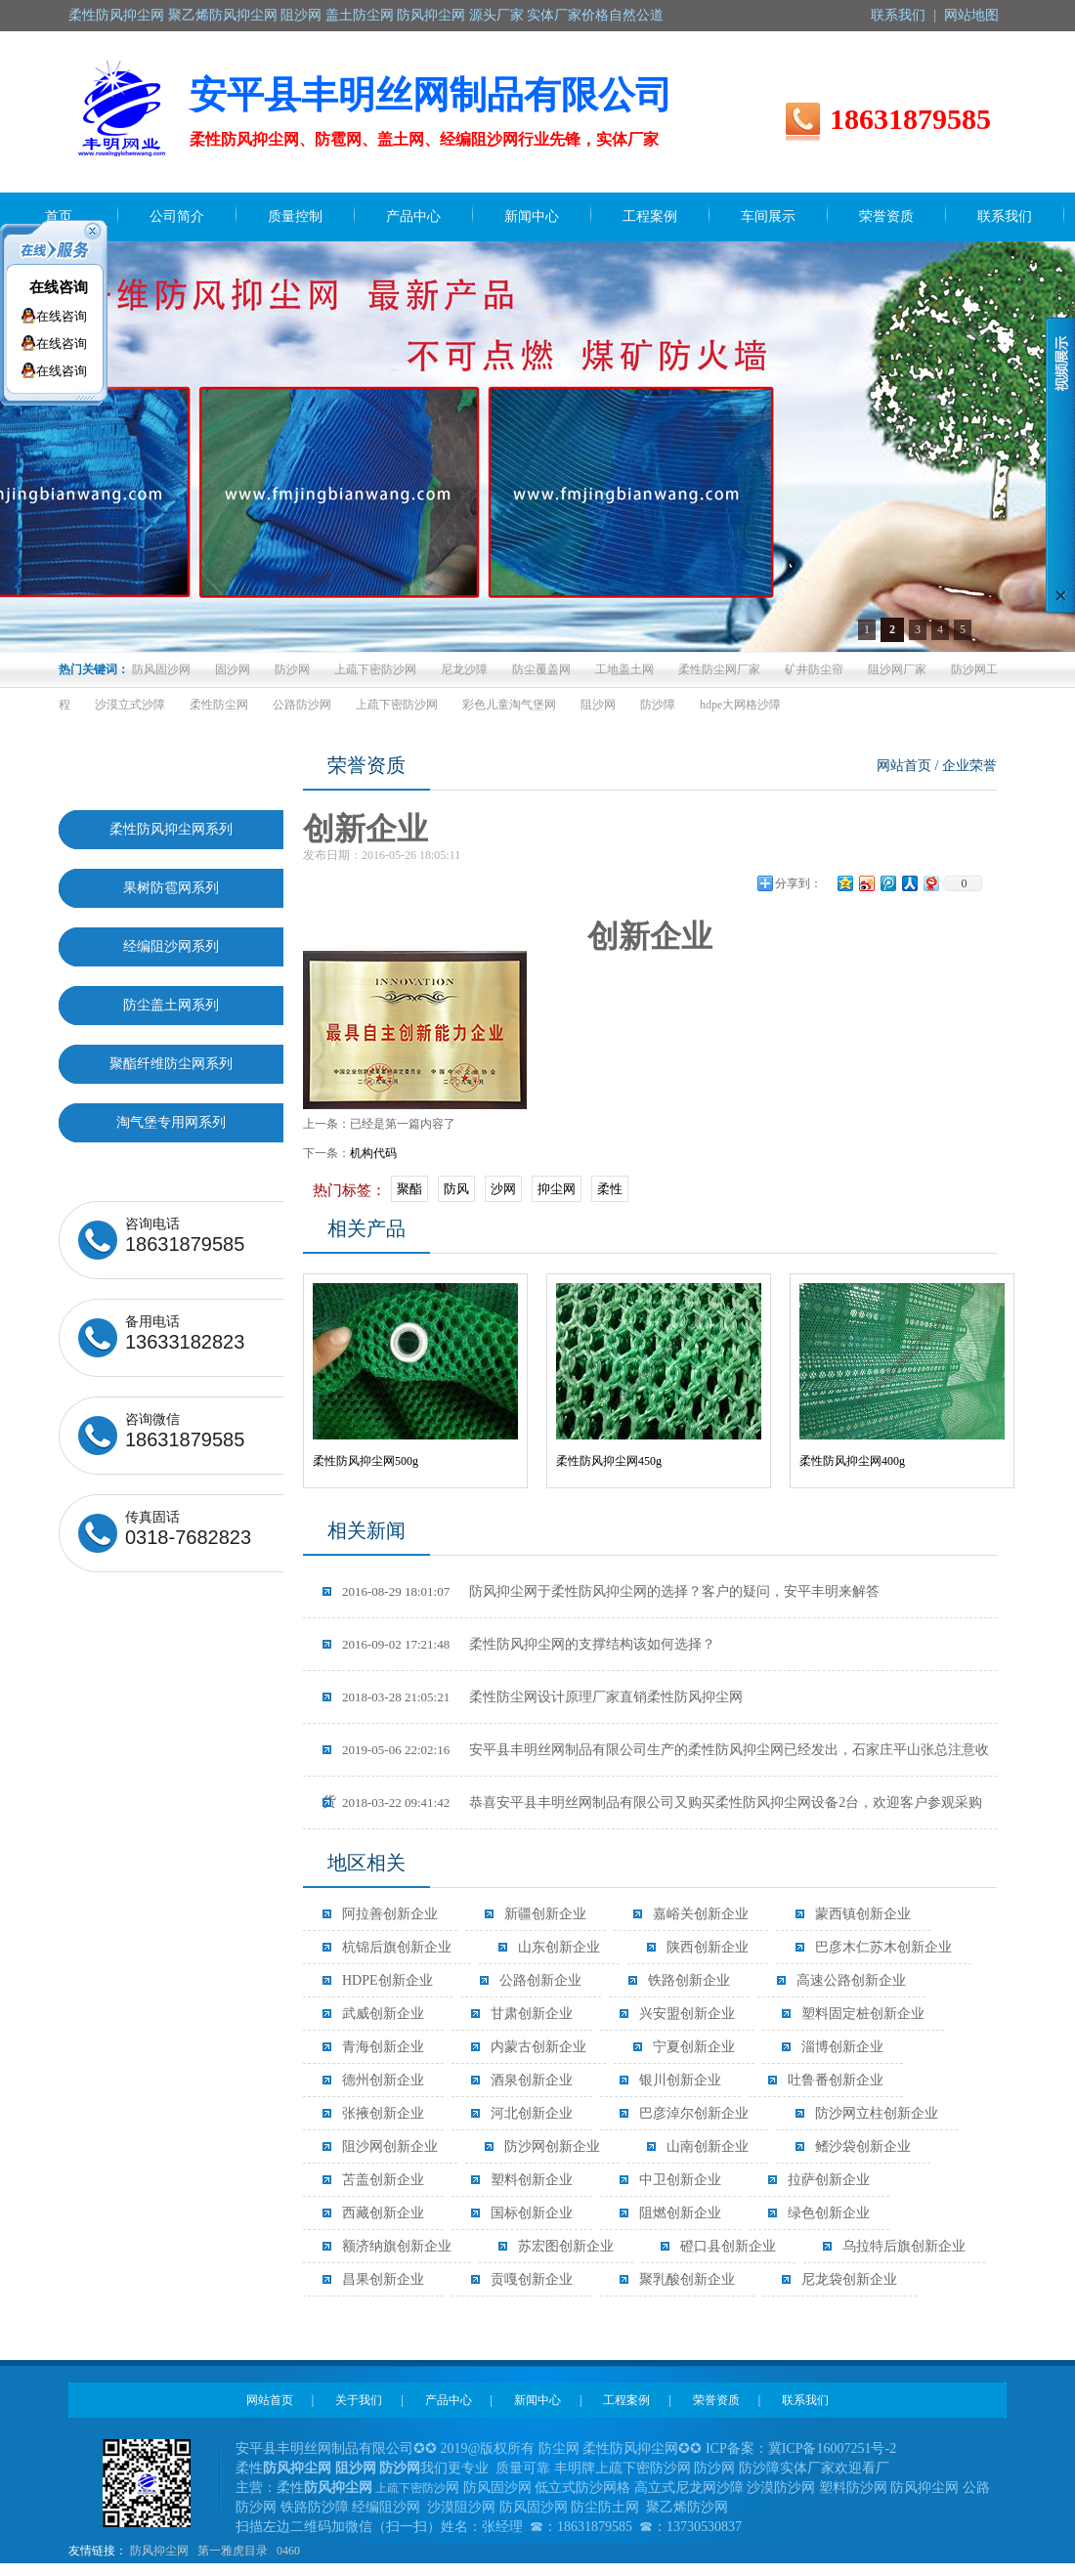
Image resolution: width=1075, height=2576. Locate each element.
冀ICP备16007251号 (826, 2448)
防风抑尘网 (159, 2550)
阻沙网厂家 (897, 669)
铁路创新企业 (689, 1980)
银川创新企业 (680, 2080)
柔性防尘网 (219, 704)
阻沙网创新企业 (390, 2146)
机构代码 (373, 1153)
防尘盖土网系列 (171, 1005)
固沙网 (232, 669)
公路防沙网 (302, 704)
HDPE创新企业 (387, 1980)
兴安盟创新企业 (687, 2013)
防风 (456, 1188)
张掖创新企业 (383, 2113)
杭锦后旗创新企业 (397, 1947)
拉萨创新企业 (829, 2179)
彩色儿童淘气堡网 (509, 704)
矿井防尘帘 (814, 669)
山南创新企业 (707, 2146)
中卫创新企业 (680, 2179)
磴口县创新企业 (728, 2246)
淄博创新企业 (842, 2046)
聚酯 (409, 1188)
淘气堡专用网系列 (171, 1122)
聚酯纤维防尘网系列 (171, 1063)
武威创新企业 (383, 2013)
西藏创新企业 (383, 2213)
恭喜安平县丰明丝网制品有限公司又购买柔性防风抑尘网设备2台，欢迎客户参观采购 (662, 1802)
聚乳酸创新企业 (687, 2279)
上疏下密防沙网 (375, 669)
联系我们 (898, 15)
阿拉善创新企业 (390, 1914)
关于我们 (358, 2400)
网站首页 (904, 765)
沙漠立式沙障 (130, 704)
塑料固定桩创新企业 (862, 2013)
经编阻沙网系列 (171, 946)
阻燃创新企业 (680, 2213)
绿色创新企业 (829, 2213)
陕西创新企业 (707, 1947)
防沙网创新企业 (552, 2146)
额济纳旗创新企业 (397, 2246)
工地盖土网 (624, 669)
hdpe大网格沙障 (740, 704)
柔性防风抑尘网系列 (171, 829)
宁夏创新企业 (694, 2046)
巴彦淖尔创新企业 (694, 2113)
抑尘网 (557, 1188)
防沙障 (657, 704)
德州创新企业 (383, 2080)
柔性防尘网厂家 (719, 669)
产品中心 (448, 2400)
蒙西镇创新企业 (863, 1914)
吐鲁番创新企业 (835, 2080)
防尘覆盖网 (541, 669)
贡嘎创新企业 (532, 2279)
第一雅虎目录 (232, 2550)
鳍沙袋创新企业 (863, 2146)
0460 (288, 2550)
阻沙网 (598, 704)
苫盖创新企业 (383, 2179)
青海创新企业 (383, 2046)
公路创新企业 (540, 1980)
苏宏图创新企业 (566, 2246)
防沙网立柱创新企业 (876, 2113)
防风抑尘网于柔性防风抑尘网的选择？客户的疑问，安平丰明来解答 (611, 1591)
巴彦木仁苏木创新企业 (883, 1947)
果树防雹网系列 (171, 887)
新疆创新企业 (545, 1914)
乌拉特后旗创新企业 (904, 2246)
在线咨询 (58, 287)
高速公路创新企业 (851, 1980)
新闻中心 (537, 2400)
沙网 (503, 1188)
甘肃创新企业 (532, 2013)
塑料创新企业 (532, 2179)
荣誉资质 (716, 2400)
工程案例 (626, 2400)
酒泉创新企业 (532, 2080)
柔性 (610, 1188)
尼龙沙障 (464, 669)
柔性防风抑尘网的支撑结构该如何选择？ (528, 1644)
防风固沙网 (161, 669)
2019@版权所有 (488, 2448)
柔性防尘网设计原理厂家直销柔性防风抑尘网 (542, 1697)
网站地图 (971, 15)
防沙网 (292, 669)
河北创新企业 (532, 2113)
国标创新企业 (532, 2213)
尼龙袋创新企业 (849, 2279)
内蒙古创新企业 (538, 2046)
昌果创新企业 (383, 2279)
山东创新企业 (559, 1947)
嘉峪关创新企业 (701, 1914)
